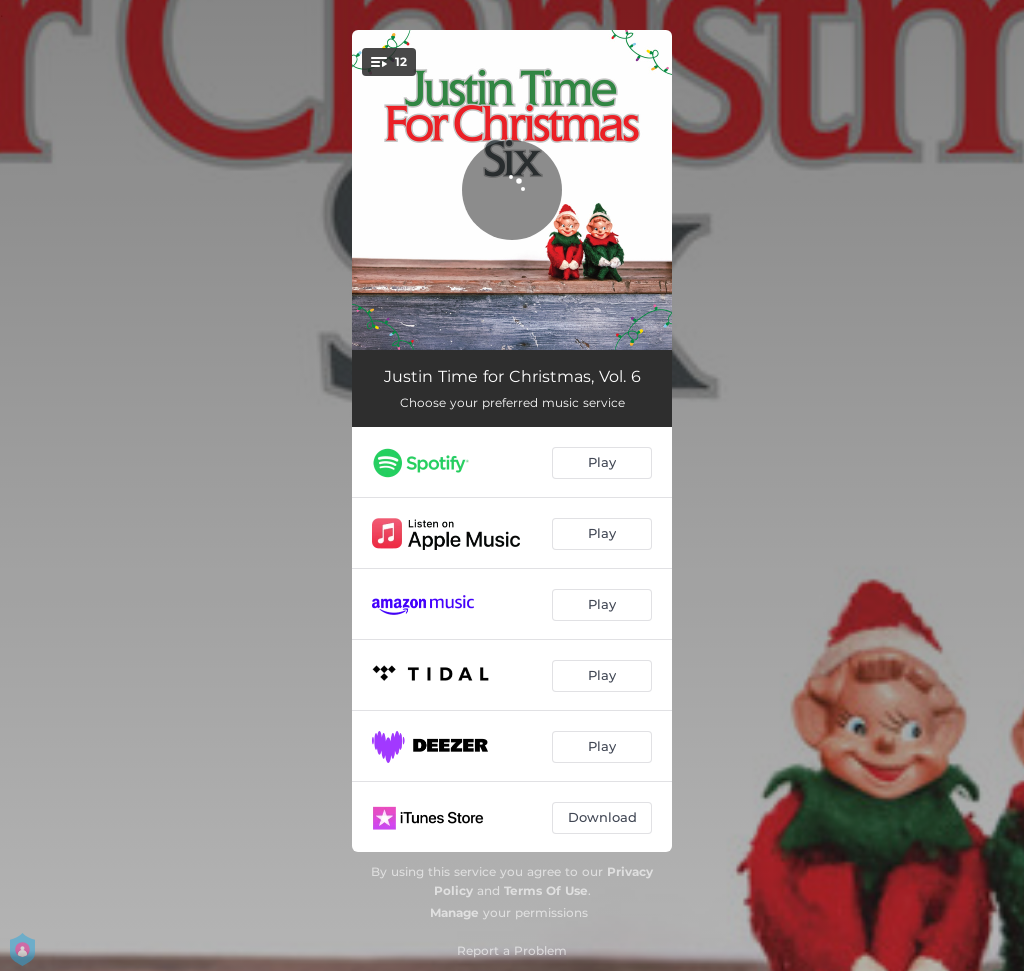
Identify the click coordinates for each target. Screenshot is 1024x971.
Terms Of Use (546, 890)
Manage (454, 912)
